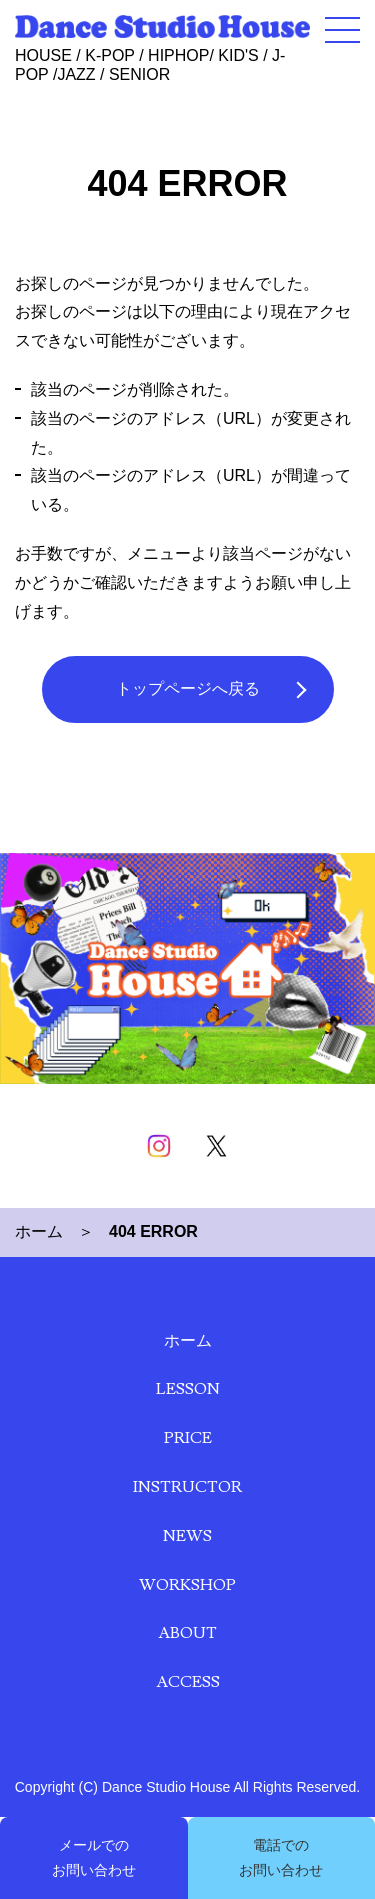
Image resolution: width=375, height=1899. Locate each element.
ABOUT (187, 1633)
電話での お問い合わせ (281, 1857)
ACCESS (188, 1682)
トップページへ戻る (188, 688)
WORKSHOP (187, 1585)
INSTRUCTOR (187, 1487)
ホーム (39, 1231)
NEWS (187, 1536)
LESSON (188, 1389)
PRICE (188, 1438)
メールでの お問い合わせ (94, 1857)
